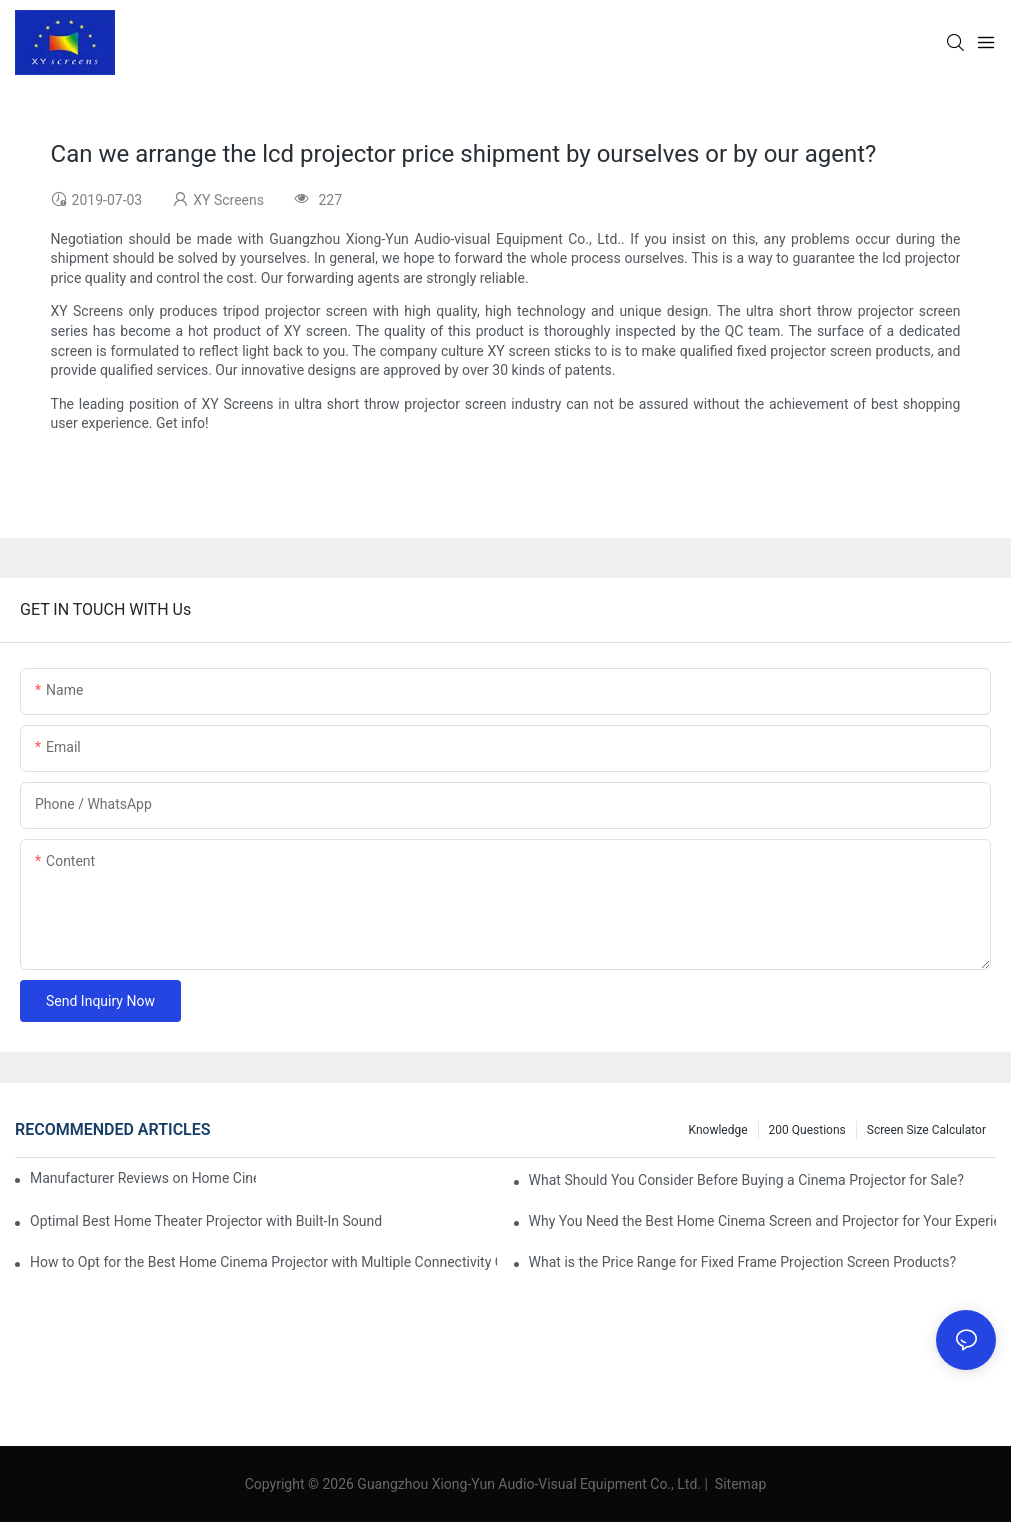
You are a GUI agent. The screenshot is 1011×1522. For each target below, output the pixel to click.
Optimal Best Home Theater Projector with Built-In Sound (206, 1221)
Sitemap (738, 1484)
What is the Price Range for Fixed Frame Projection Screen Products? (742, 1262)
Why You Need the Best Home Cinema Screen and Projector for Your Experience (762, 1221)
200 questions (807, 1130)
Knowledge (718, 1130)
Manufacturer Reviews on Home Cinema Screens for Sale (143, 1178)
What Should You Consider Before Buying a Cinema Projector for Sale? (746, 1180)
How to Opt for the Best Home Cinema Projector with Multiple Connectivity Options (263, 1262)
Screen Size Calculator (926, 1130)
